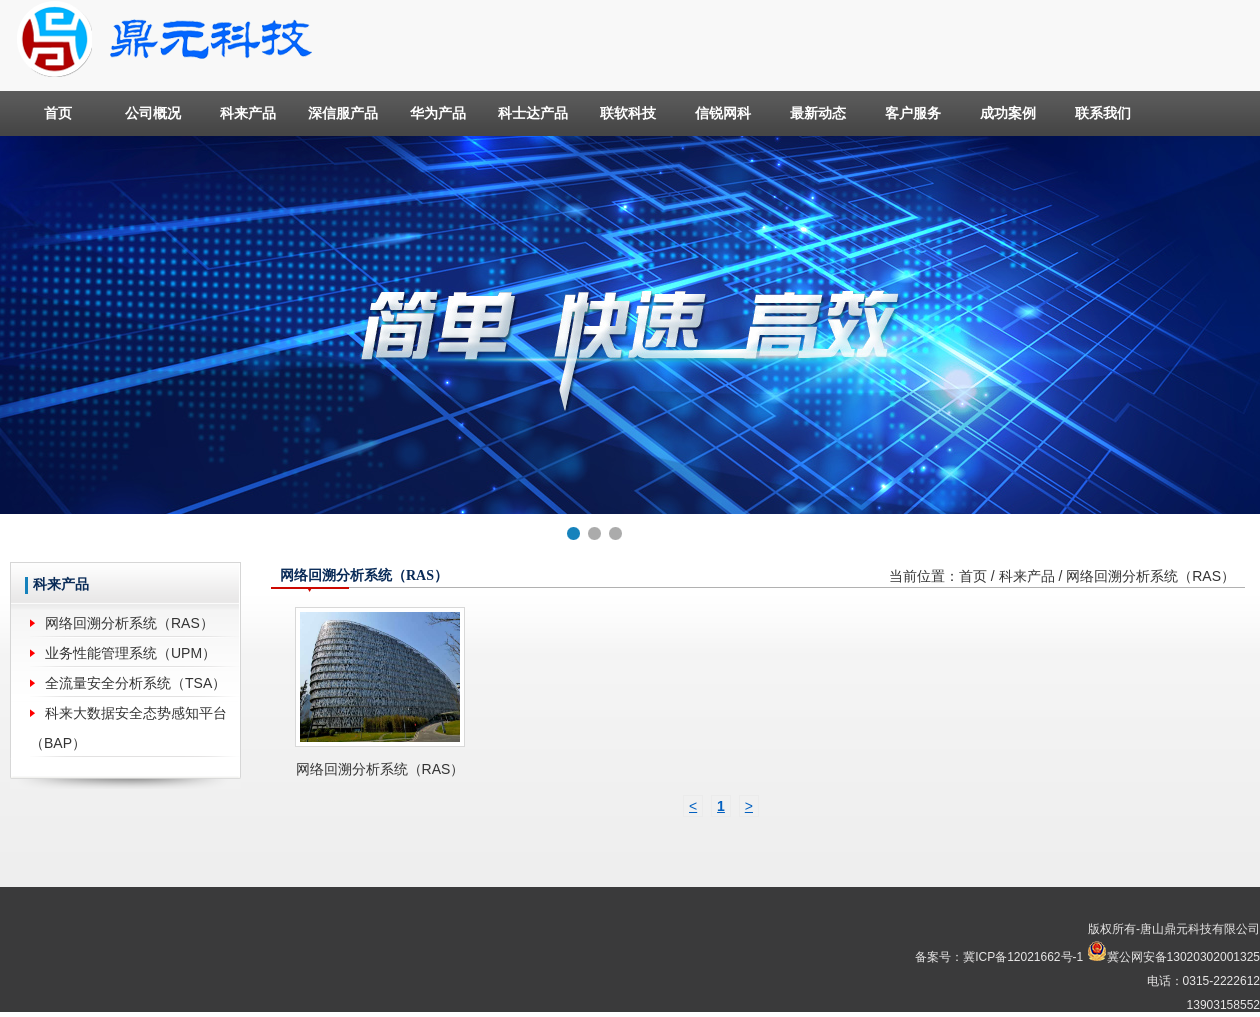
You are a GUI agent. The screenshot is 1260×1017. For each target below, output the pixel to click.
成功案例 (1008, 113)
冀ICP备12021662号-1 (1023, 957)
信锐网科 (723, 113)
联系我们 (1103, 113)
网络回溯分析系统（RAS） (129, 623)
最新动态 (818, 113)
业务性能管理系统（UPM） (130, 653)
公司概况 (153, 113)
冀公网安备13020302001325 (1183, 957)
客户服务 (913, 113)
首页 (58, 113)
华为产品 (438, 113)
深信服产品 (343, 113)
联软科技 (628, 113)
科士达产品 (533, 113)
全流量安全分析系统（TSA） (135, 683)
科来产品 (248, 113)
